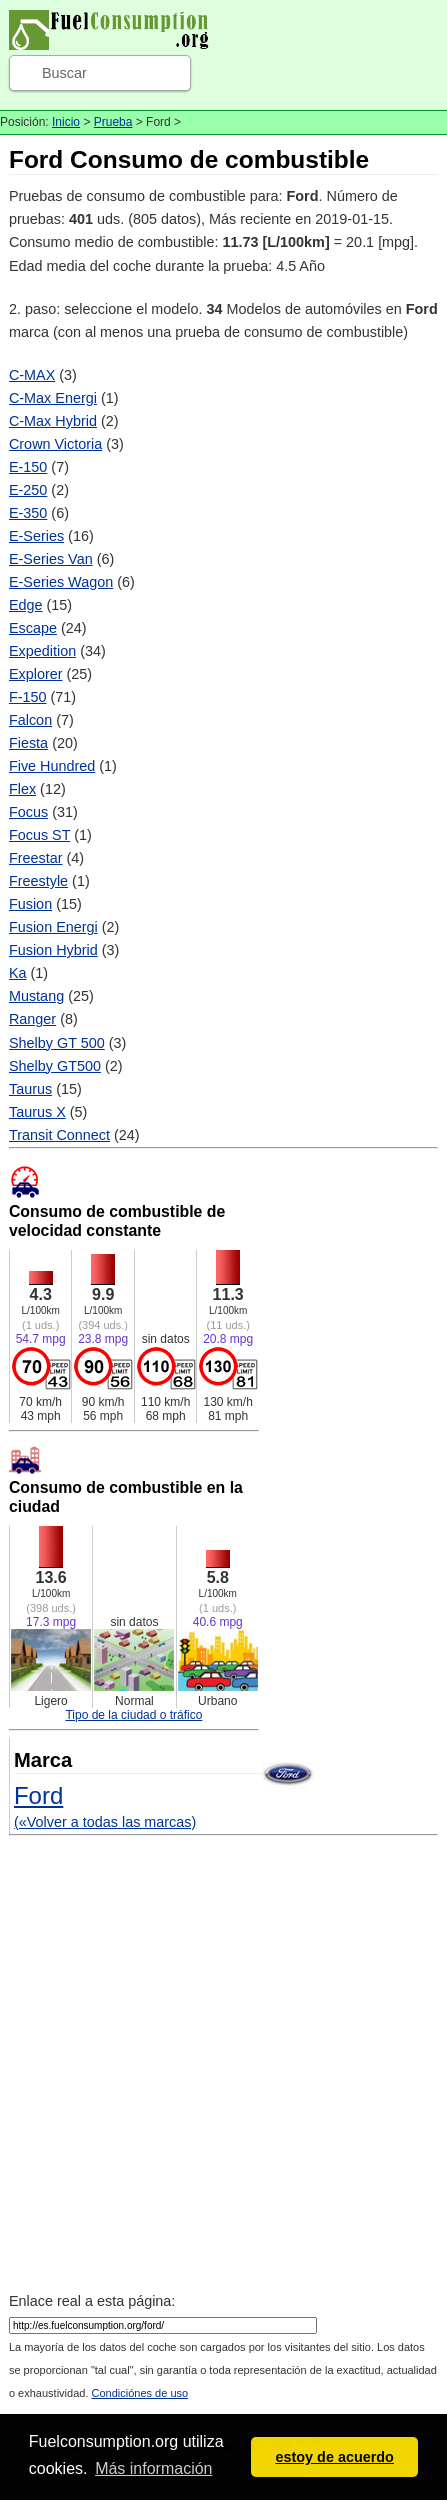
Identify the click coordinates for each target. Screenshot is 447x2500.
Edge (26, 605)
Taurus (30, 1089)
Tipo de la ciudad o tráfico (133, 1715)
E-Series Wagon (61, 582)
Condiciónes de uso (140, 2393)
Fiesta (28, 743)
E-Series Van (51, 559)
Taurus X (37, 1112)
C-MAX (32, 375)
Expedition (42, 651)
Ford (38, 1795)
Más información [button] (153, 2468)
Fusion (30, 904)
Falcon (30, 720)
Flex (22, 789)
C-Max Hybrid (53, 421)
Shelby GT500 (55, 1066)
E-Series (36, 536)
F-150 (28, 697)
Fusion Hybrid (53, 950)
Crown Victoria (55, 444)
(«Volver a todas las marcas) (105, 1822)
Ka (18, 973)
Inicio (66, 122)
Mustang (36, 996)
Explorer (36, 674)
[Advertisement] (223, 2066)
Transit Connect (59, 1135)
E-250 (28, 490)
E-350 (28, 513)
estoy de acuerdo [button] (335, 2457)
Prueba (113, 122)
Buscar (64, 73)
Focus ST (39, 835)
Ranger (32, 1019)
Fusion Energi (53, 927)
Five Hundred (52, 766)
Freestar (36, 858)
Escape (33, 628)
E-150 (28, 467)
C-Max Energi (53, 398)
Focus (28, 812)
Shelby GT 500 (57, 1043)
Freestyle (38, 881)
